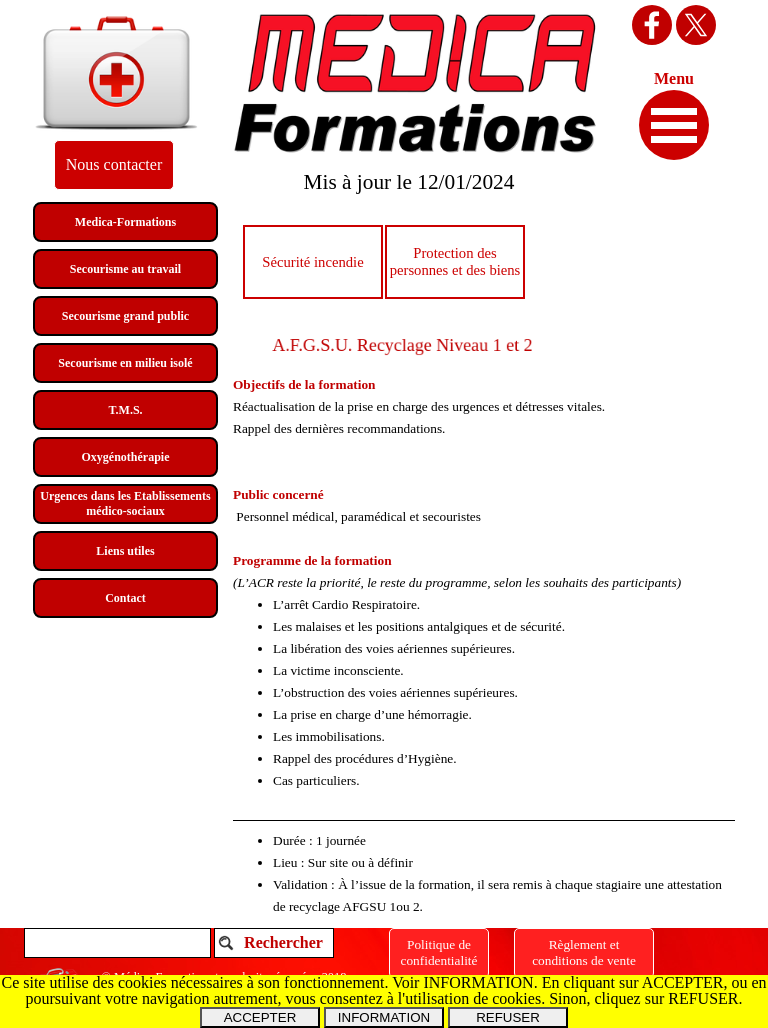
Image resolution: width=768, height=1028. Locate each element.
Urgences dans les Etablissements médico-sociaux (125, 503)
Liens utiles (125, 551)
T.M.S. (125, 410)
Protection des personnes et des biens (455, 261)
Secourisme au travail (125, 269)
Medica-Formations (125, 222)
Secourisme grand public (125, 316)
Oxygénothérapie (126, 457)
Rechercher (283, 942)
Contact (125, 598)
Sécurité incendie (312, 262)
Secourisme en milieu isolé (125, 363)
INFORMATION (384, 1017)
